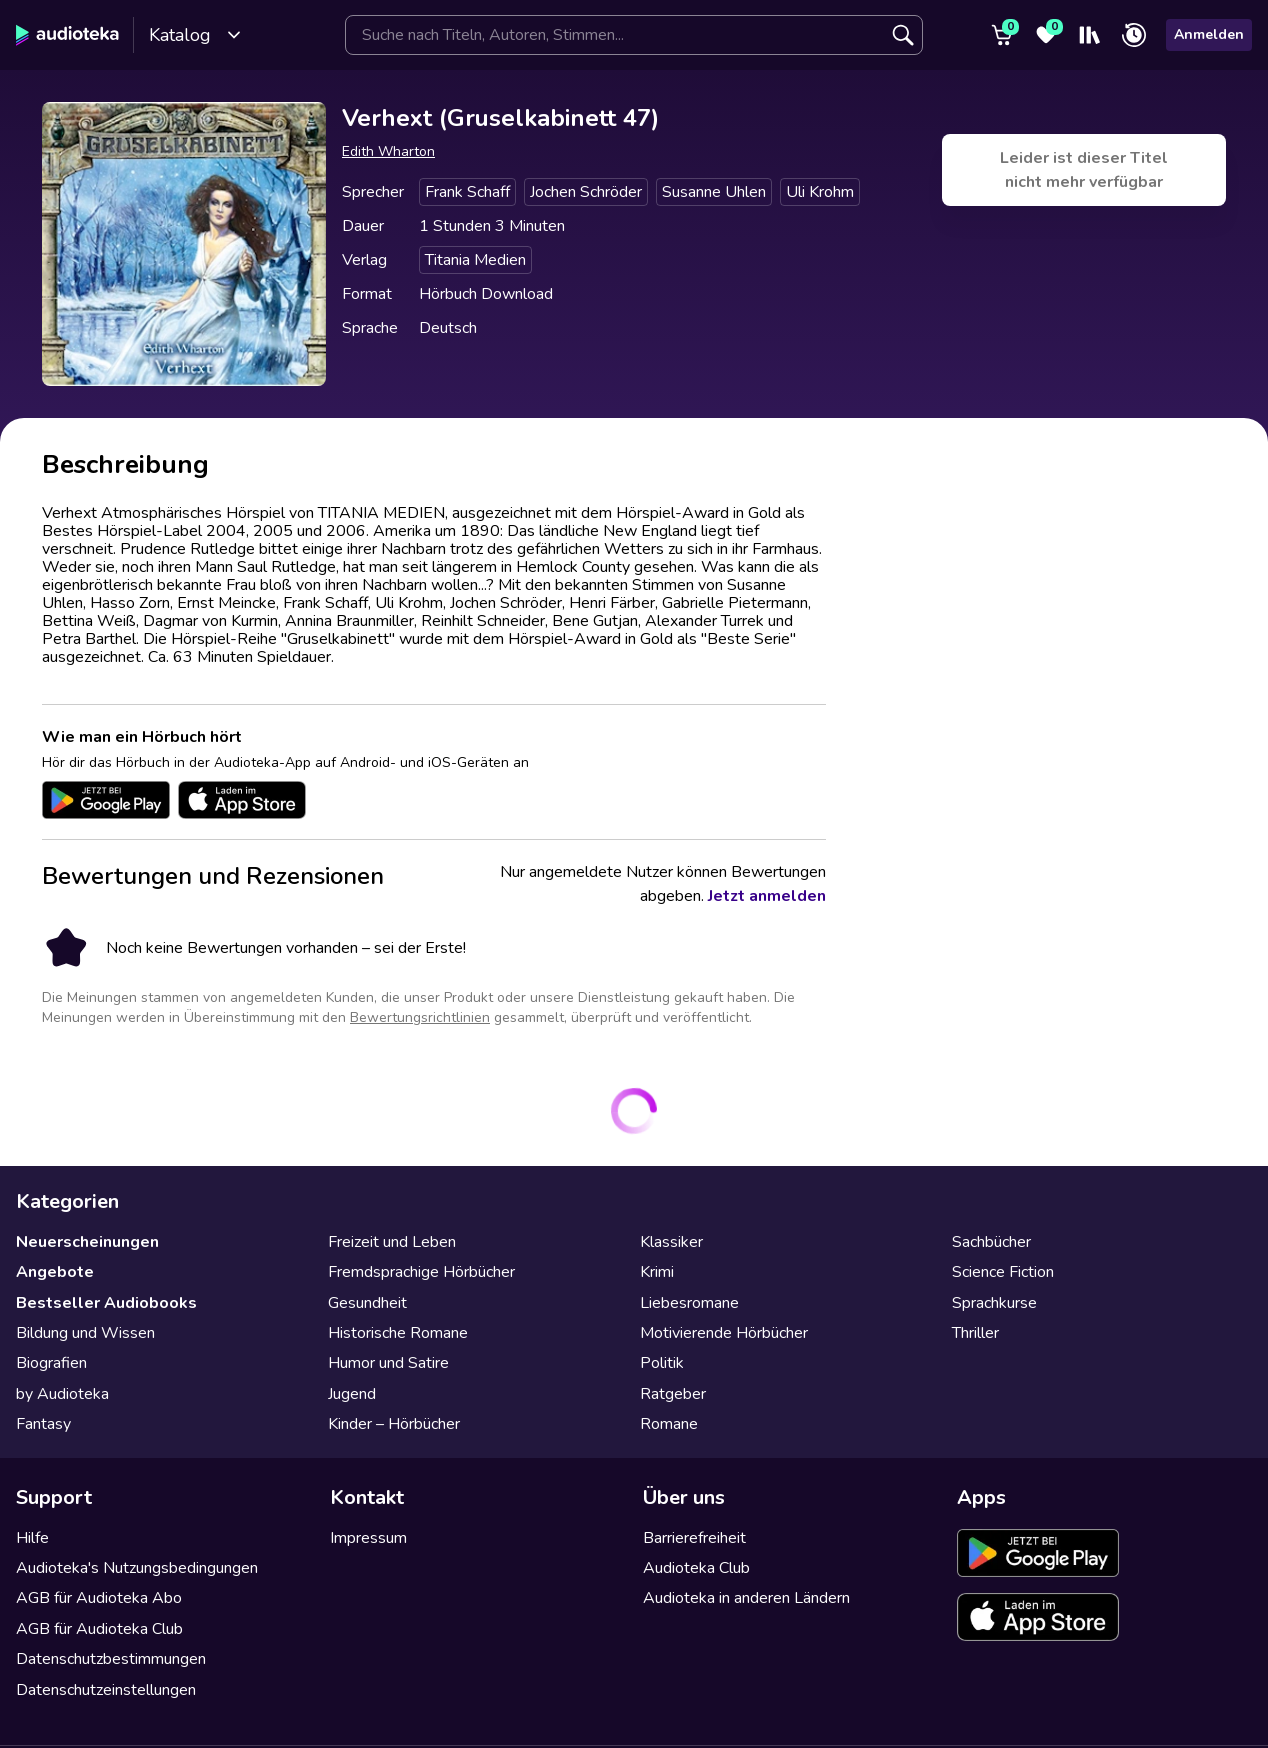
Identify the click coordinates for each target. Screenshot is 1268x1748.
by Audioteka (62, 1394)
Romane (669, 1424)
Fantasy (43, 1424)
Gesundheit (367, 1303)
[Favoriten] (1046, 35)
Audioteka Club (696, 1568)
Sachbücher (991, 1242)
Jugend (352, 1394)
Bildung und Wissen (85, 1333)
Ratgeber (673, 1394)
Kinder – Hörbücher (394, 1424)
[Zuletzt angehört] (1134, 35)
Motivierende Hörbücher (724, 1333)
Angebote (55, 1272)
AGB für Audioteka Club (99, 1629)
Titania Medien (475, 260)
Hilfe (32, 1538)
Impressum (368, 1538)
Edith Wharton (388, 151)
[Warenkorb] (1002, 35)
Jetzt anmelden (767, 896)
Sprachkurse (994, 1303)
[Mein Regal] (1090, 35)
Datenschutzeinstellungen (106, 1690)
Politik (662, 1363)
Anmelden (1209, 34)
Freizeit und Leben (392, 1242)
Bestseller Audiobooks (106, 1303)
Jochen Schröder (586, 192)
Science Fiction (1003, 1272)
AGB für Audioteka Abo (99, 1598)
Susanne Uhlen (714, 192)
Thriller (975, 1333)
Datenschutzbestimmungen (111, 1659)
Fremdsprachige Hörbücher (421, 1272)
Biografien (51, 1363)
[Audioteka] (67, 35)
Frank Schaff (467, 192)
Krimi (657, 1272)
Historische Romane (398, 1333)
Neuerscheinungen (87, 1242)
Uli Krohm (820, 192)
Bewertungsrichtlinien (420, 1017)
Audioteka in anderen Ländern (746, 1598)
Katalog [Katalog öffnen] (195, 35)
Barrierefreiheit (694, 1538)
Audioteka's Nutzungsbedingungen (137, 1568)
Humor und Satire (388, 1363)
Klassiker (671, 1242)
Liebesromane (689, 1303)
